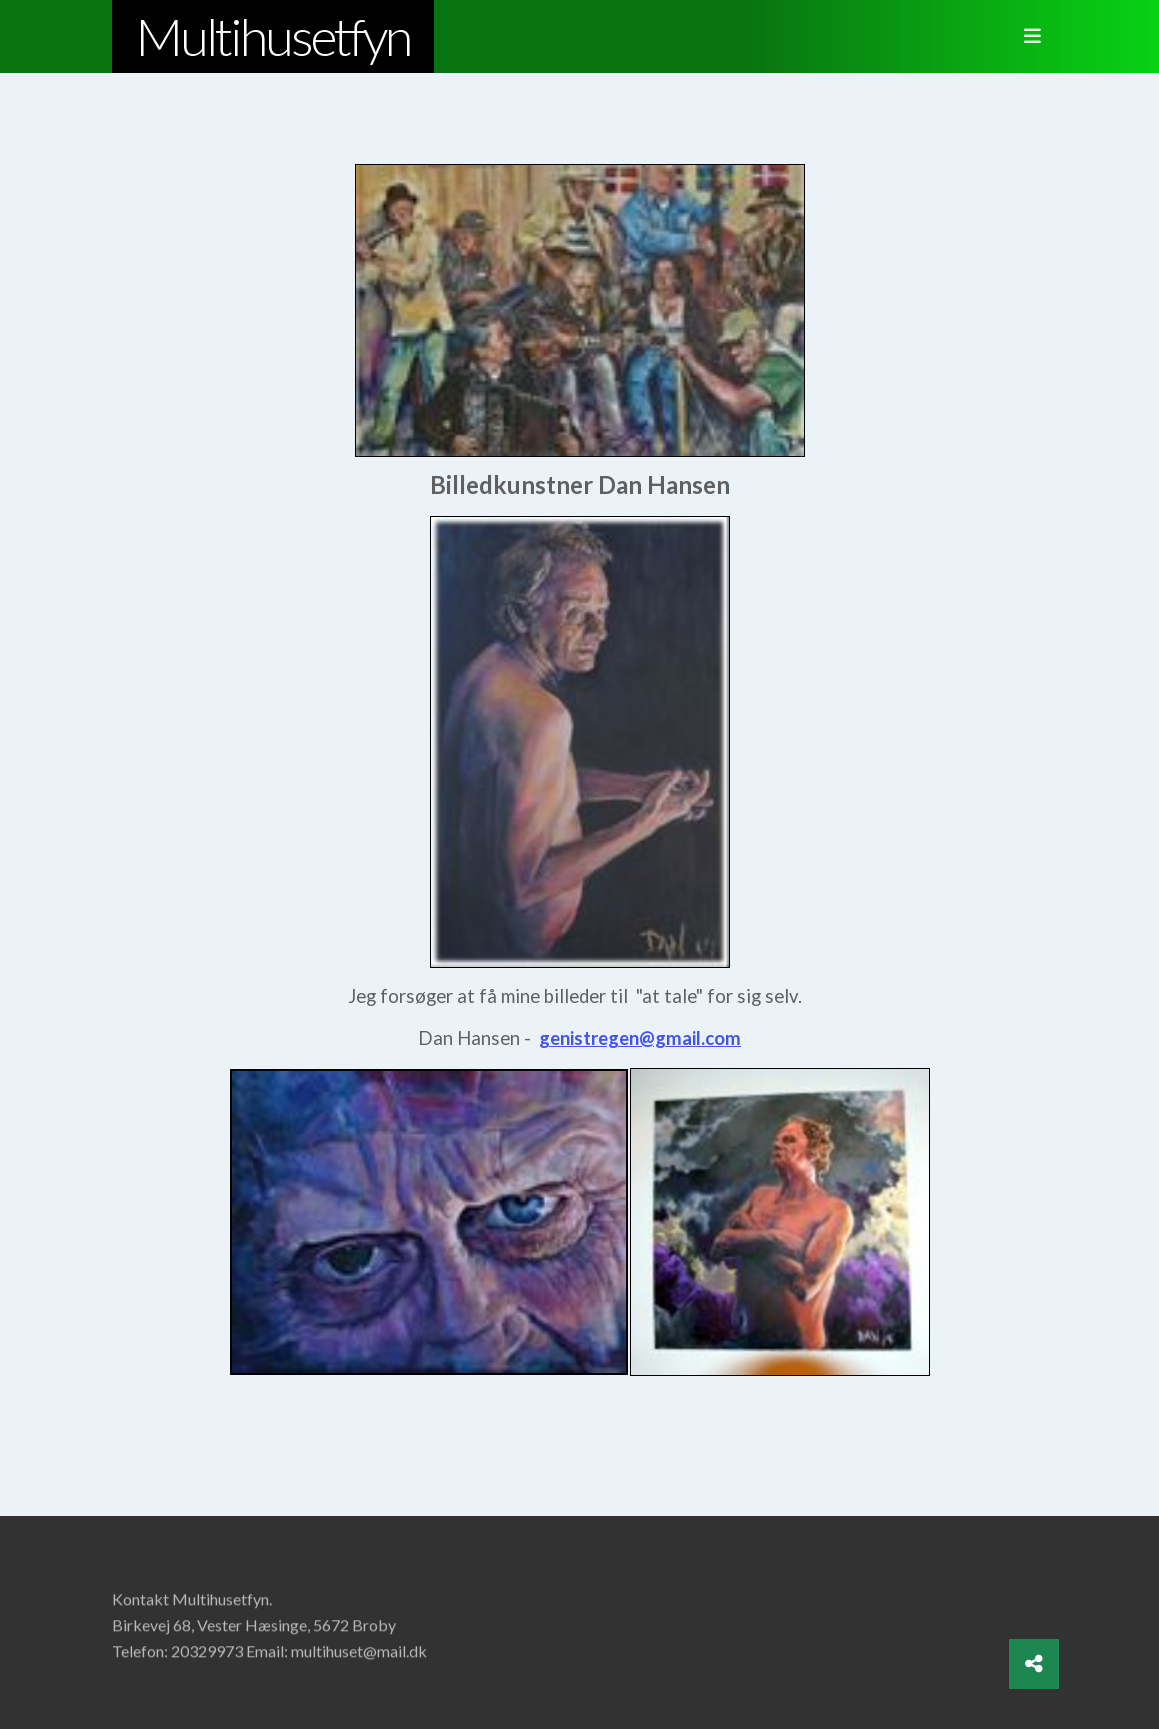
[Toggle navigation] (1027, 37)
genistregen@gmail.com (640, 1038)
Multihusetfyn (273, 36)
